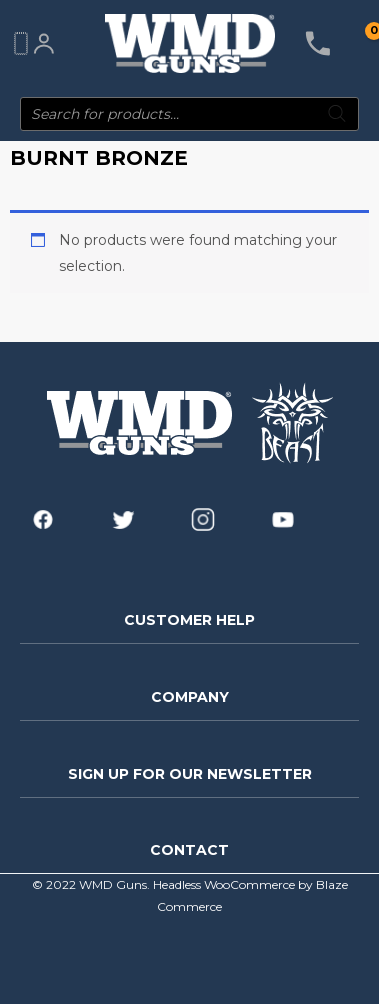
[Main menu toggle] (20, 44)
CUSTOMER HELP (189, 620)
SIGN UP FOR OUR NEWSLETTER (190, 774)
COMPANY (190, 697)
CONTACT (189, 850)
